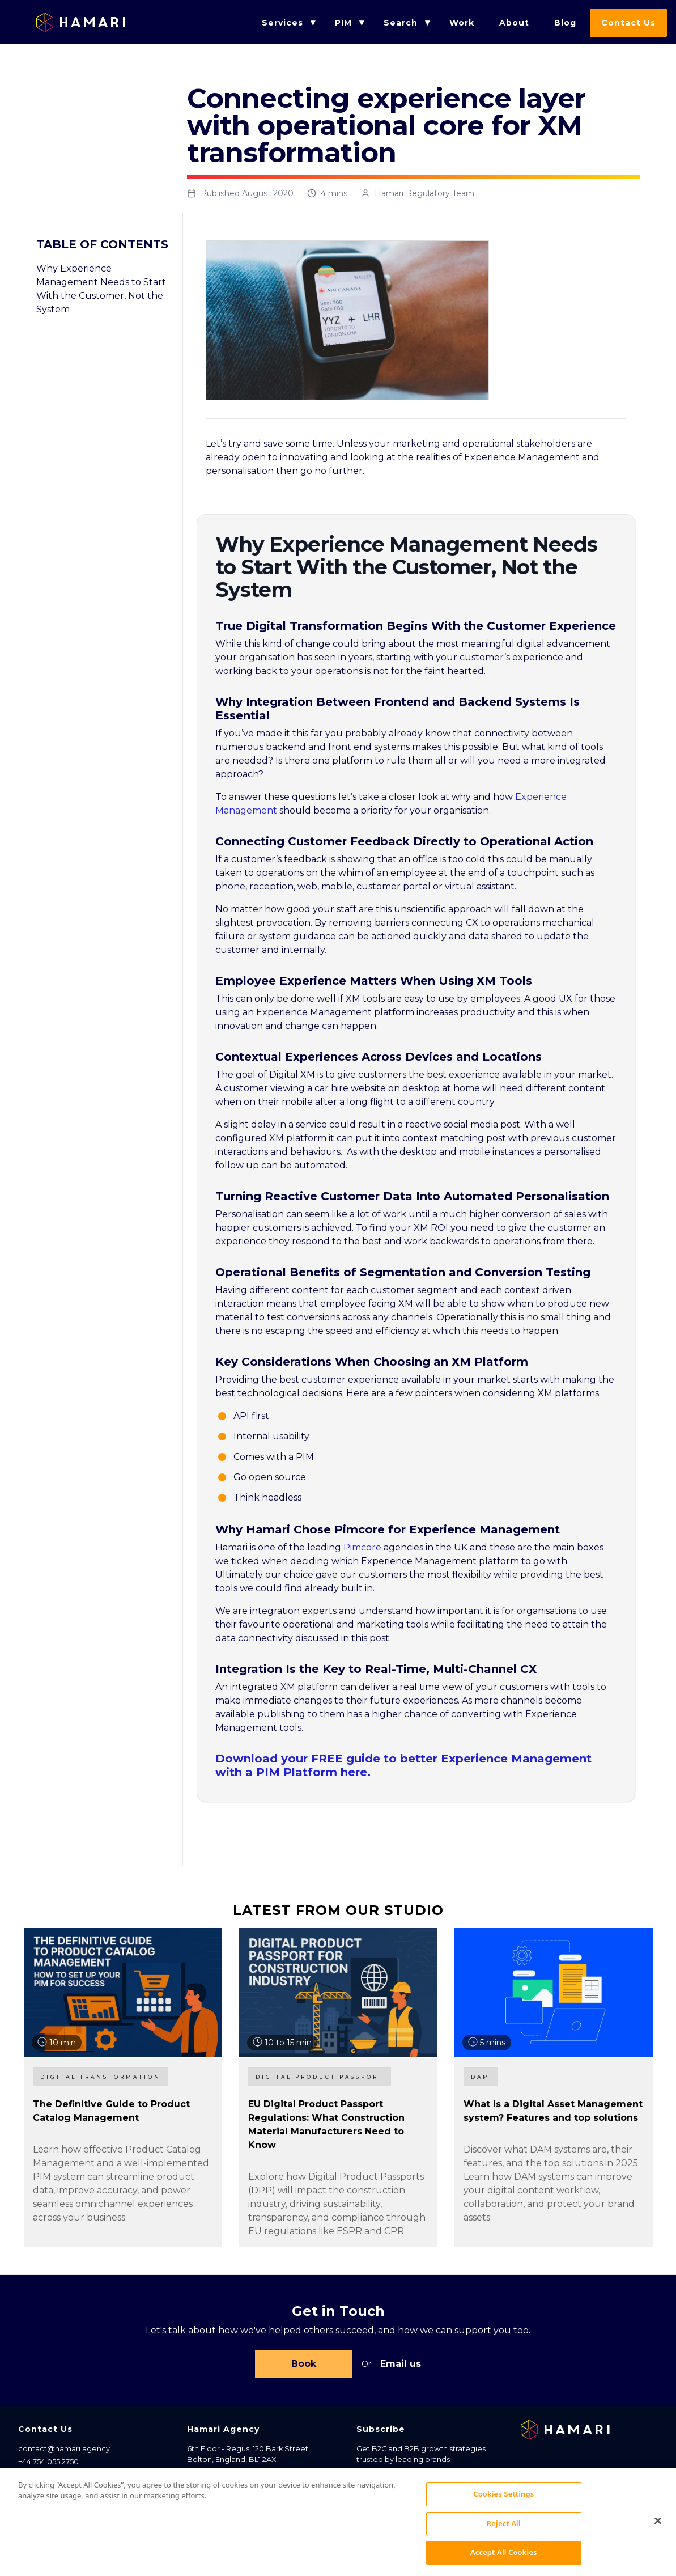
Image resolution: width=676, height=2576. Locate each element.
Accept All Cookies (503, 2558)
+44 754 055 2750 (48, 2464)
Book (303, 2364)
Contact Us (628, 23)
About (514, 23)
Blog (565, 23)
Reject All (504, 2528)
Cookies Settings (503, 2499)
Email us (400, 2364)
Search (401, 23)
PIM (343, 23)
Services (282, 23)
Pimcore (362, 1547)
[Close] (657, 2526)
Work (461, 23)
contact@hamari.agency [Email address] (64, 2451)
